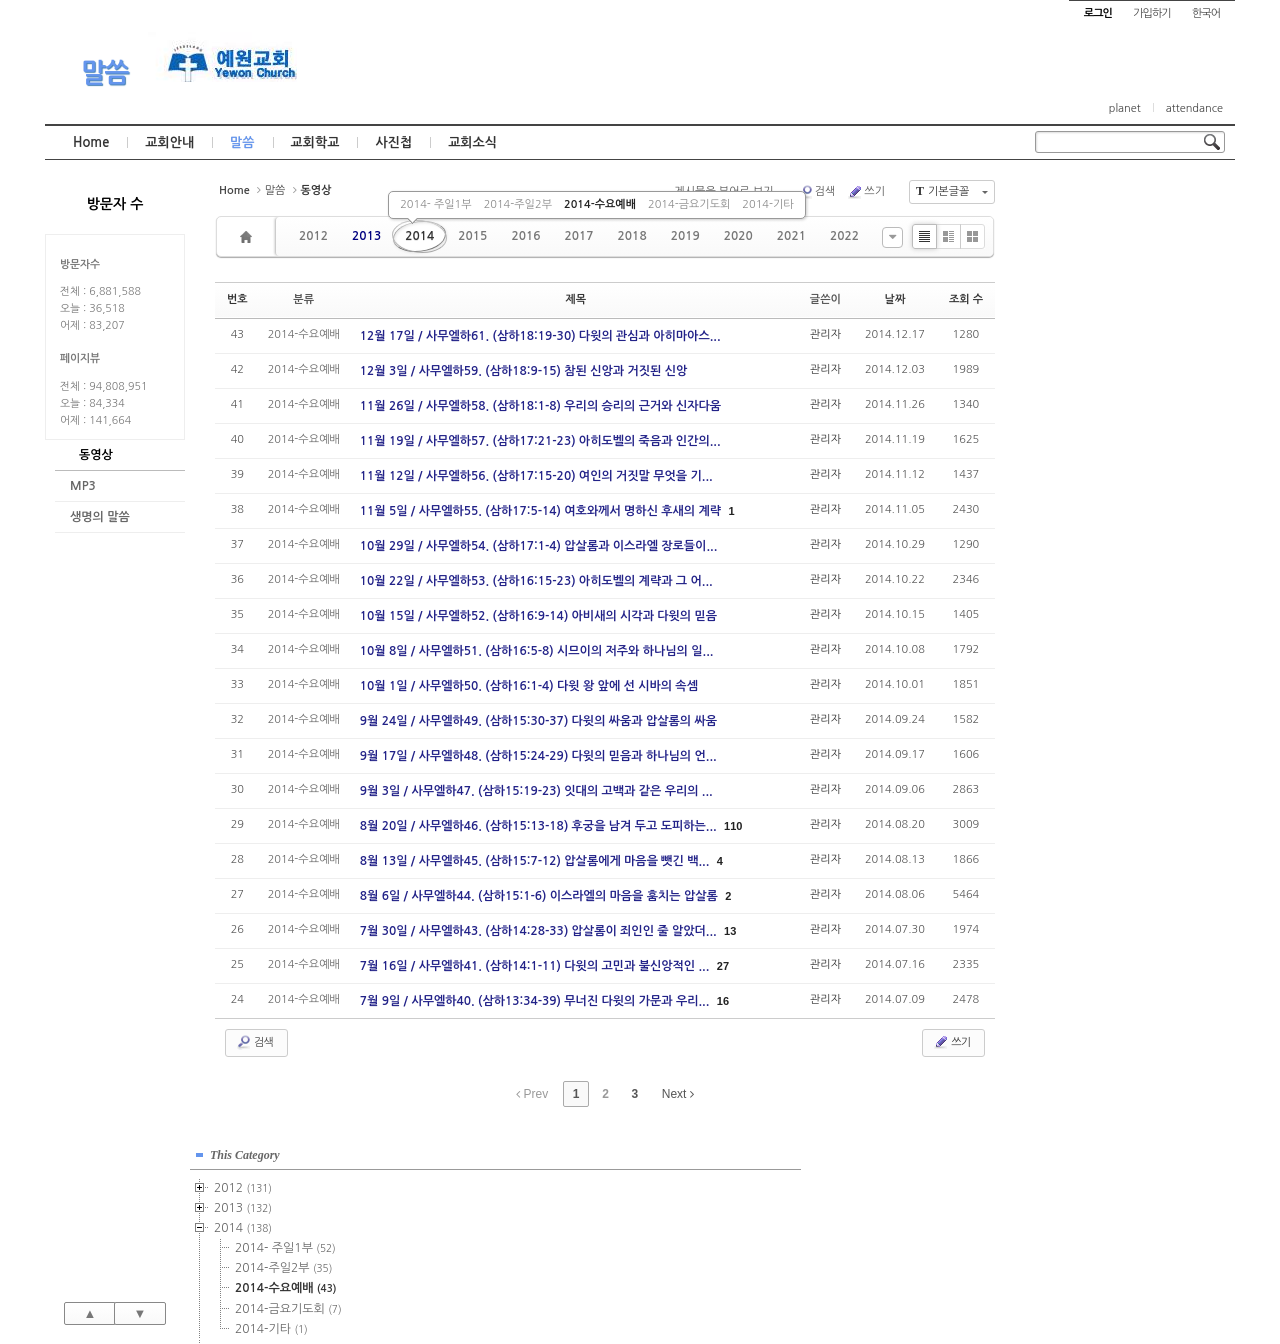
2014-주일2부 (518, 204)
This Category (1085, 199)
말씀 (105, 73)
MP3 (83, 486)
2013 (366, 236)
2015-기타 (1111, 493)
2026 (1080, 713)
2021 (791, 236)
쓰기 (866, 192)
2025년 (1088, 693)
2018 (632, 236)
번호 (237, 299)
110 (733, 826)
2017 (578, 236)
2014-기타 (767, 204)
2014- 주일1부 (435, 204)
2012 (313, 236)
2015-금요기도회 (1128, 473)
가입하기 (1151, 13)
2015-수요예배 (1125, 453)
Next (678, 1094)
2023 (1083, 653)
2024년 (1088, 673)
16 (723, 1001)
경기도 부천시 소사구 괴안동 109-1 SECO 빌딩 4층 (674, 1286)
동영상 (96, 455)
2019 (685, 236)
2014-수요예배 (600, 204)
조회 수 (966, 299)
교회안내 (169, 142)
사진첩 (393, 142)
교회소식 (472, 142)
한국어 (1206, 13)
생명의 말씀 (100, 517)
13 (730, 931)
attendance (1194, 108)
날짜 (895, 299)
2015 (472, 236)
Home (91, 142)
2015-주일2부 (1123, 433)
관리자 (825, 334)
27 (723, 966)
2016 (525, 236)
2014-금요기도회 (689, 204)
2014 (419, 236)
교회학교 (315, 142)
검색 (817, 192)
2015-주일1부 (1123, 413)
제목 (575, 299)
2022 (844, 236)
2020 (738, 236)
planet (1125, 108)
